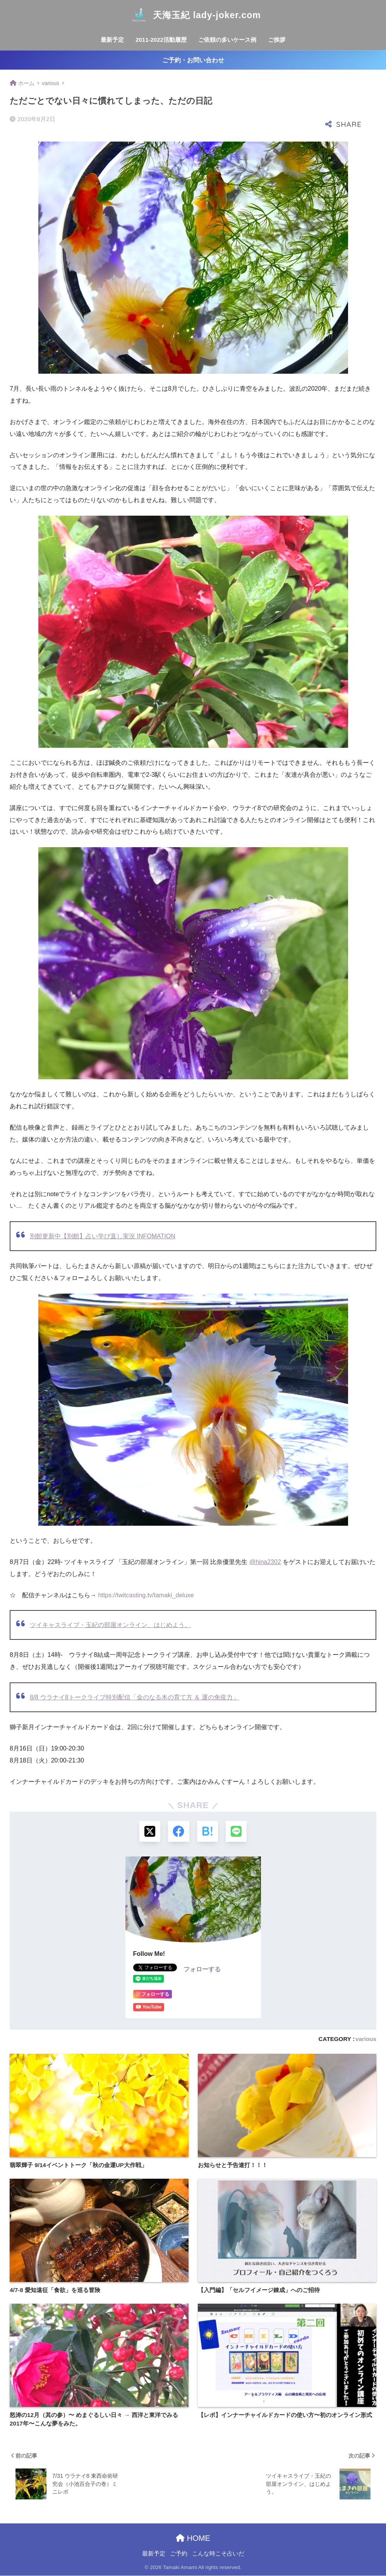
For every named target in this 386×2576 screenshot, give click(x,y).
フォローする (202, 1969)
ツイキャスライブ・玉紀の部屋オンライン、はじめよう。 (110, 1625)
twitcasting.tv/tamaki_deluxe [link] (146, 1595)
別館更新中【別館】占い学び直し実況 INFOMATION (102, 1236)
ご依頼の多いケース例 (227, 39)
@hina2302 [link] (265, 1562)
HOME (193, 2538)
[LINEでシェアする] (236, 1831)
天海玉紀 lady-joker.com (193, 15)
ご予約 (178, 2554)
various (365, 2039)
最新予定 (112, 39)
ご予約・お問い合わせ (193, 60)
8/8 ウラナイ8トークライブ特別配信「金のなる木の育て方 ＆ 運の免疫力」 (134, 1697)
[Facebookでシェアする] (178, 1831)
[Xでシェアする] (149, 1831)
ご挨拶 (276, 39)
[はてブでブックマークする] (207, 1831)
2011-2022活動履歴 (161, 39)
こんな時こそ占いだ (218, 2554)
